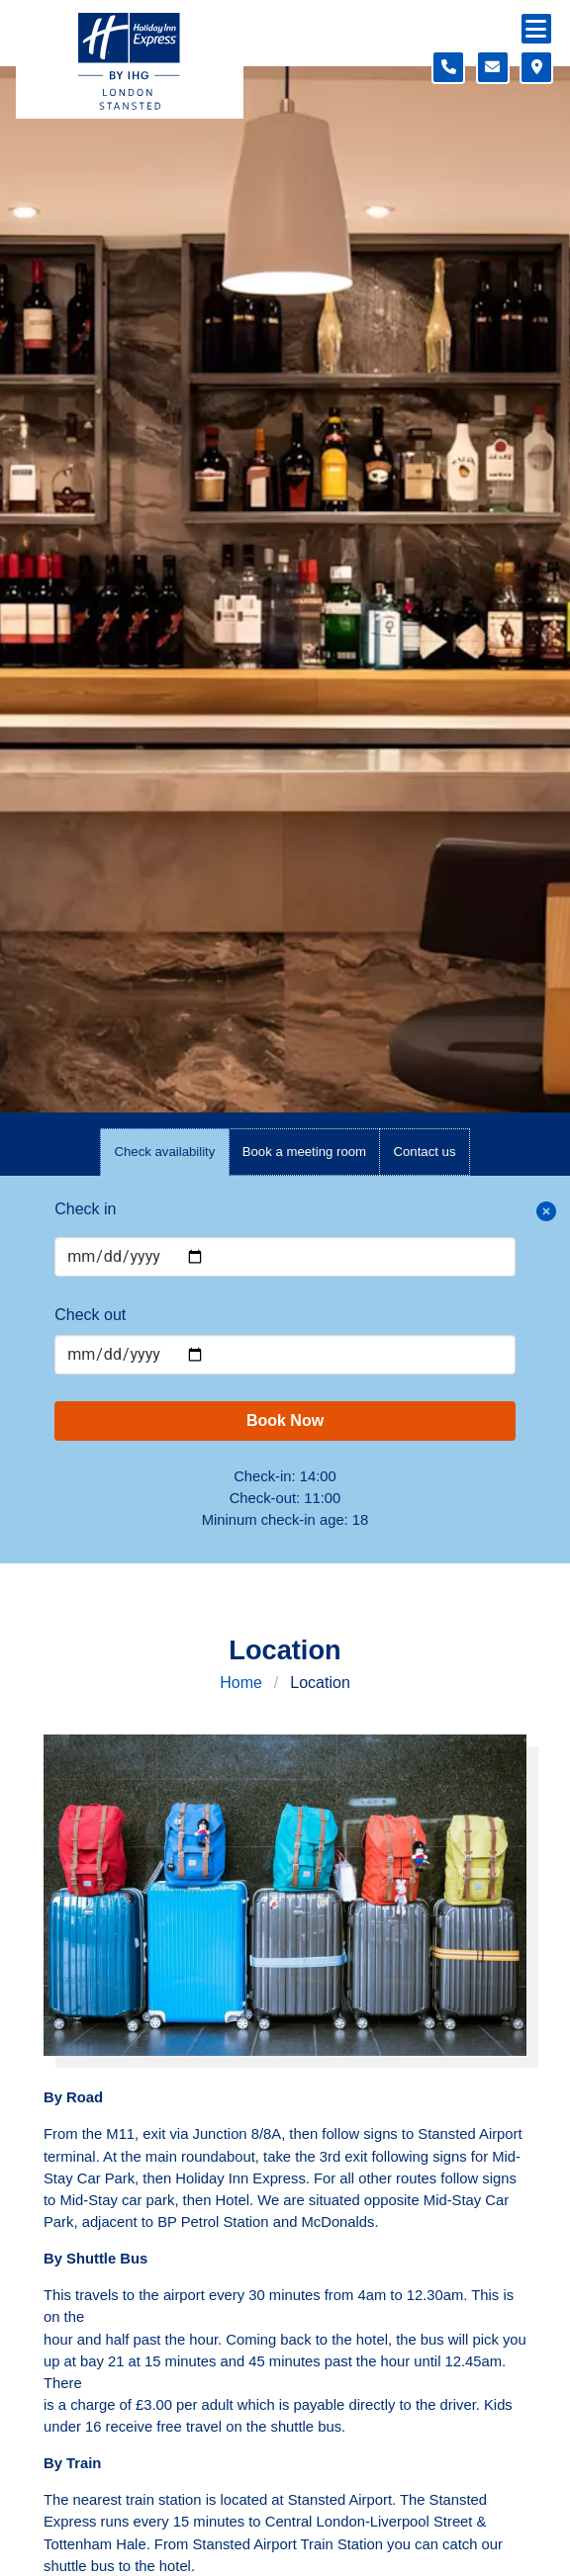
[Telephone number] (448, 67)
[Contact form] (493, 67)
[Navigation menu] (536, 29)
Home (241, 1682)
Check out (90, 1314)
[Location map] (536, 67)
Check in (85, 1208)
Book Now (285, 1420)
